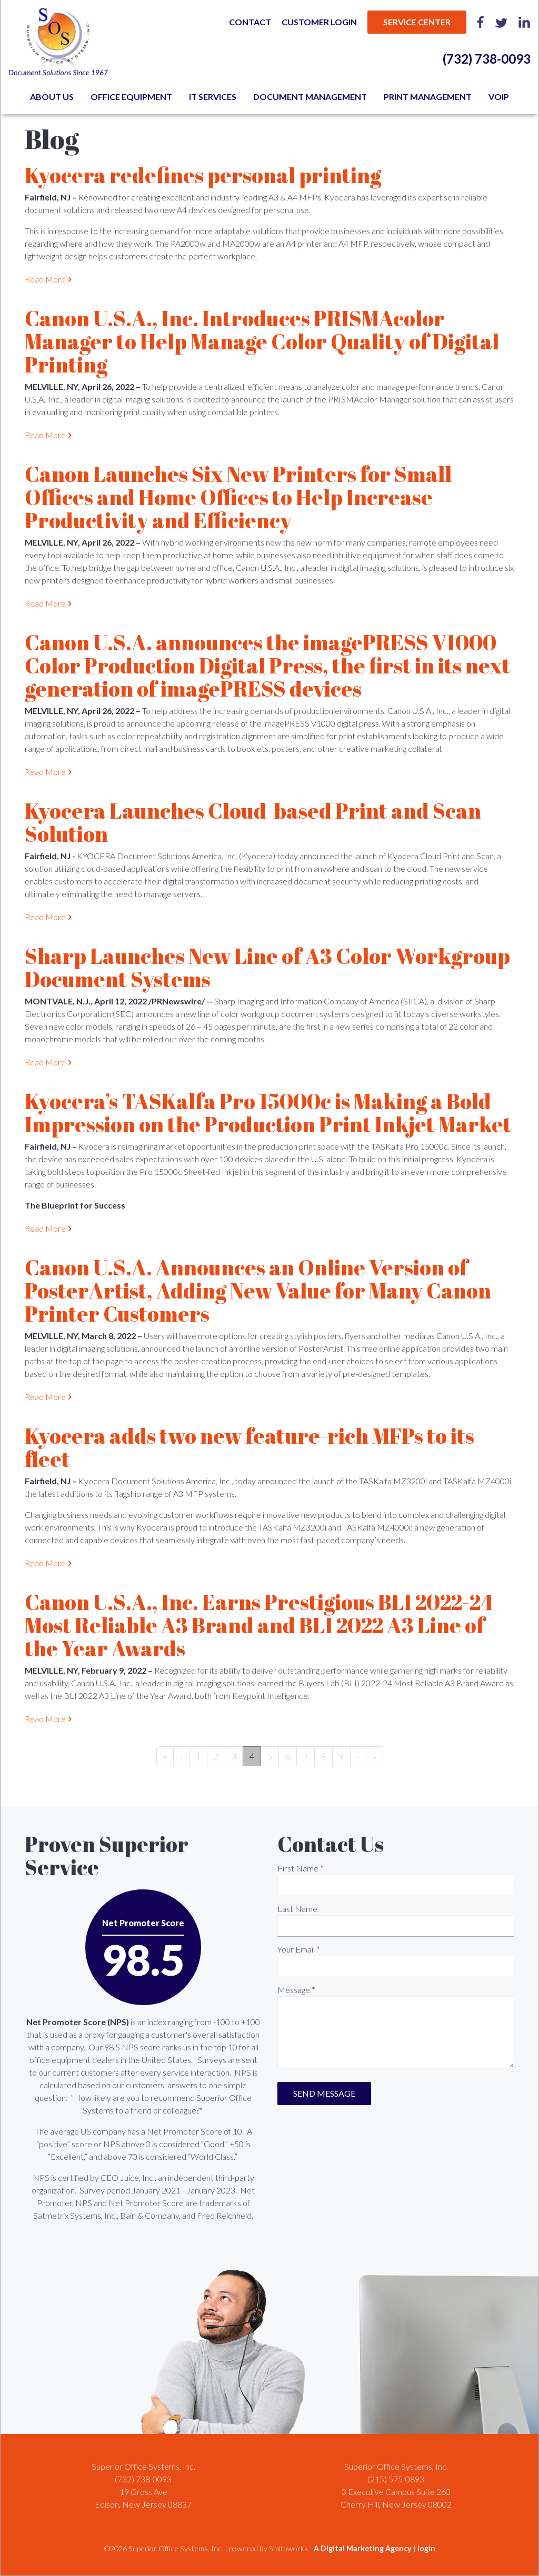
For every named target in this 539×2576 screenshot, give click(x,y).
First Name (297, 1868)
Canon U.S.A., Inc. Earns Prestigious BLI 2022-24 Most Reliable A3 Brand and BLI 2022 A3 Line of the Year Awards (259, 1625)
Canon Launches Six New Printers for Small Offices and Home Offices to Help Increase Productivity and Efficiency (238, 497)
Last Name (297, 1909)
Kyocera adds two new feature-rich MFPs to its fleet (249, 1447)
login (426, 2548)
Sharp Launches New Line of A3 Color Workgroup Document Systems (267, 967)
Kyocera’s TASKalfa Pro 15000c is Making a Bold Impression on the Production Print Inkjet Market (268, 1113)
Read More (45, 279)
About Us (52, 97)
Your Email (296, 1949)
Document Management (310, 97)
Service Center (417, 22)
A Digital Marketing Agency (363, 2548)
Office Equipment (131, 97)
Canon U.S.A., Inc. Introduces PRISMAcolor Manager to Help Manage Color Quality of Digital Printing (262, 341)
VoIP (498, 97)
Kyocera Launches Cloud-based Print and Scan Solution (253, 822)
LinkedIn (524, 22)
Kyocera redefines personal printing (203, 175)
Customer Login (319, 22)
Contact (250, 22)
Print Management (428, 97)
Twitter (501, 22)
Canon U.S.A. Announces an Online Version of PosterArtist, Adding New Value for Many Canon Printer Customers (258, 1290)
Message (293, 1990)
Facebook (480, 22)
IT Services (212, 97)
